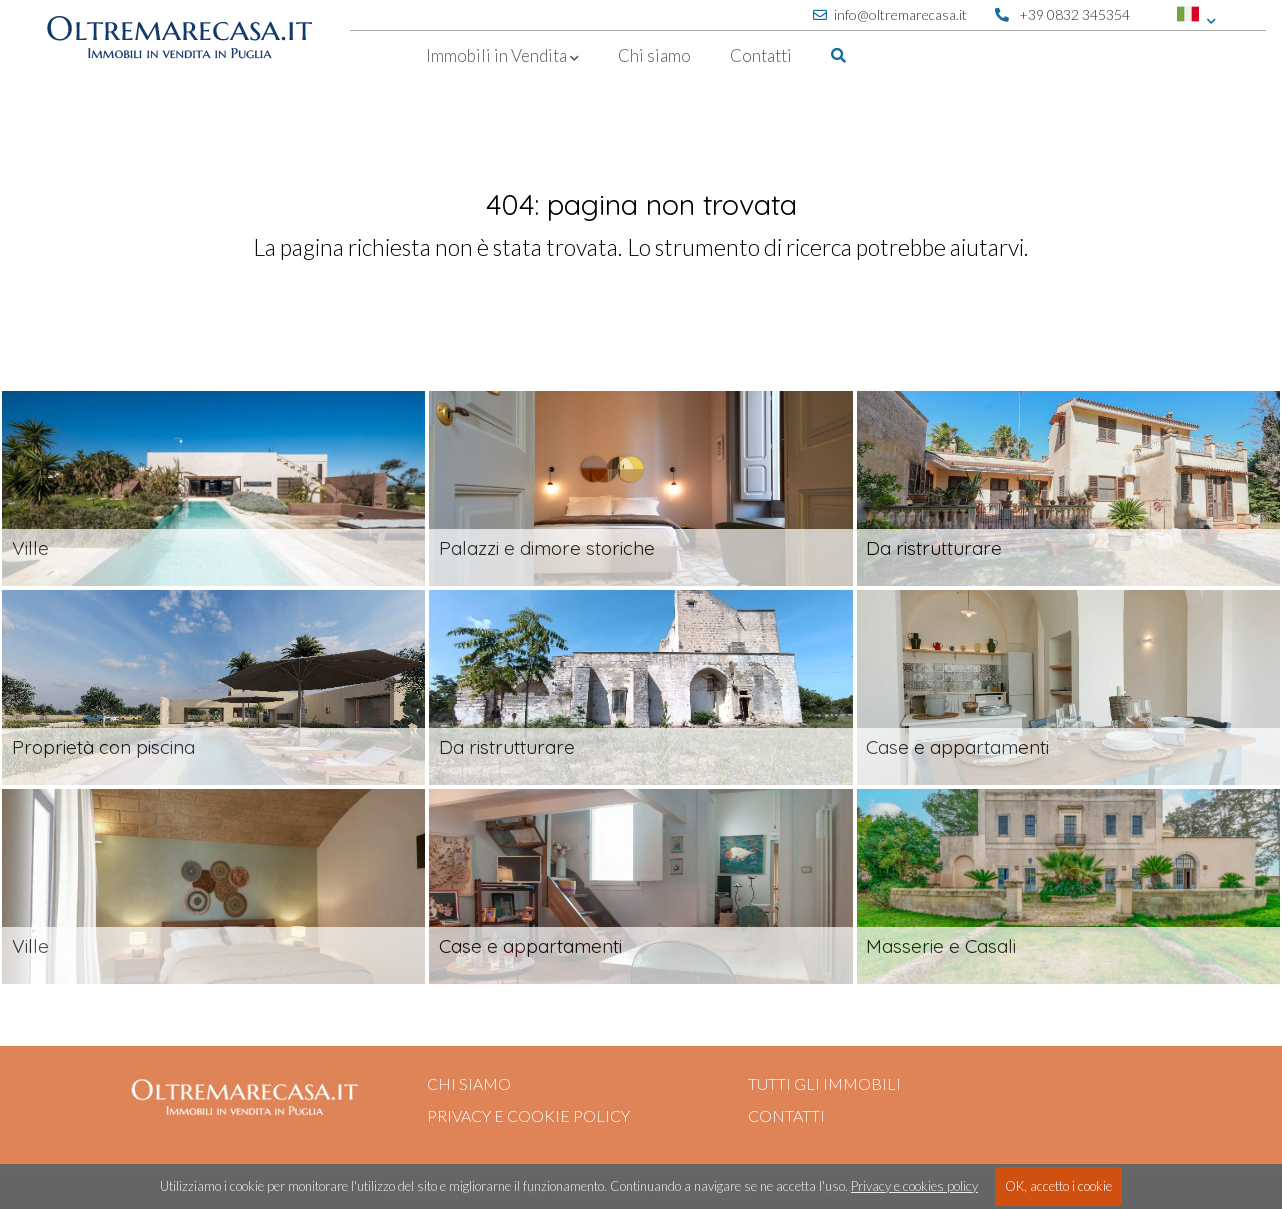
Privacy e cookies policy (914, 1186)
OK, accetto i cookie (1058, 1186)
